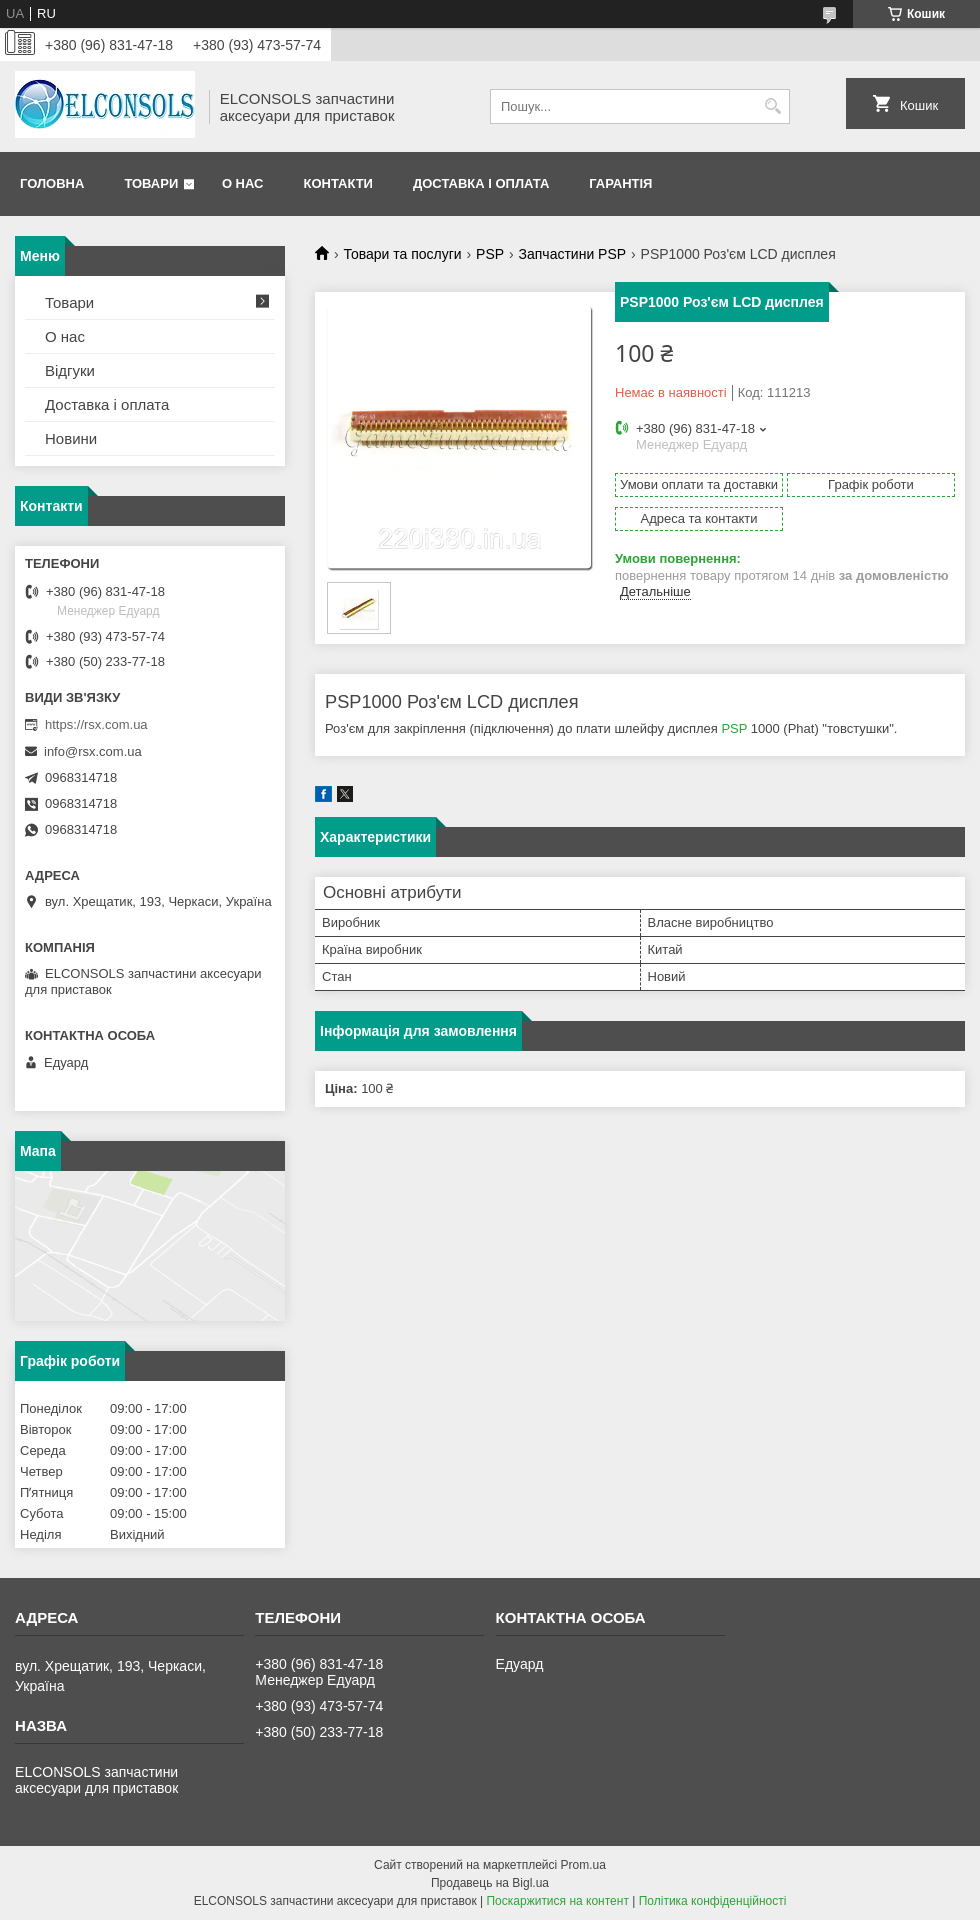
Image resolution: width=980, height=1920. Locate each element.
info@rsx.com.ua (93, 751)
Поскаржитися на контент (557, 1901)
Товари (151, 183)
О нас (243, 183)
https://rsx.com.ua (96, 724)
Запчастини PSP (573, 254)
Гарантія (620, 183)
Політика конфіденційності (713, 1901)
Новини (71, 438)
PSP (490, 254)
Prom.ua (583, 1865)
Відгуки (70, 370)
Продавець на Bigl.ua (490, 1883)
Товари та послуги (402, 254)
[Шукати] (772, 106)
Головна (52, 183)
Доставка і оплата (481, 183)
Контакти (338, 183)
